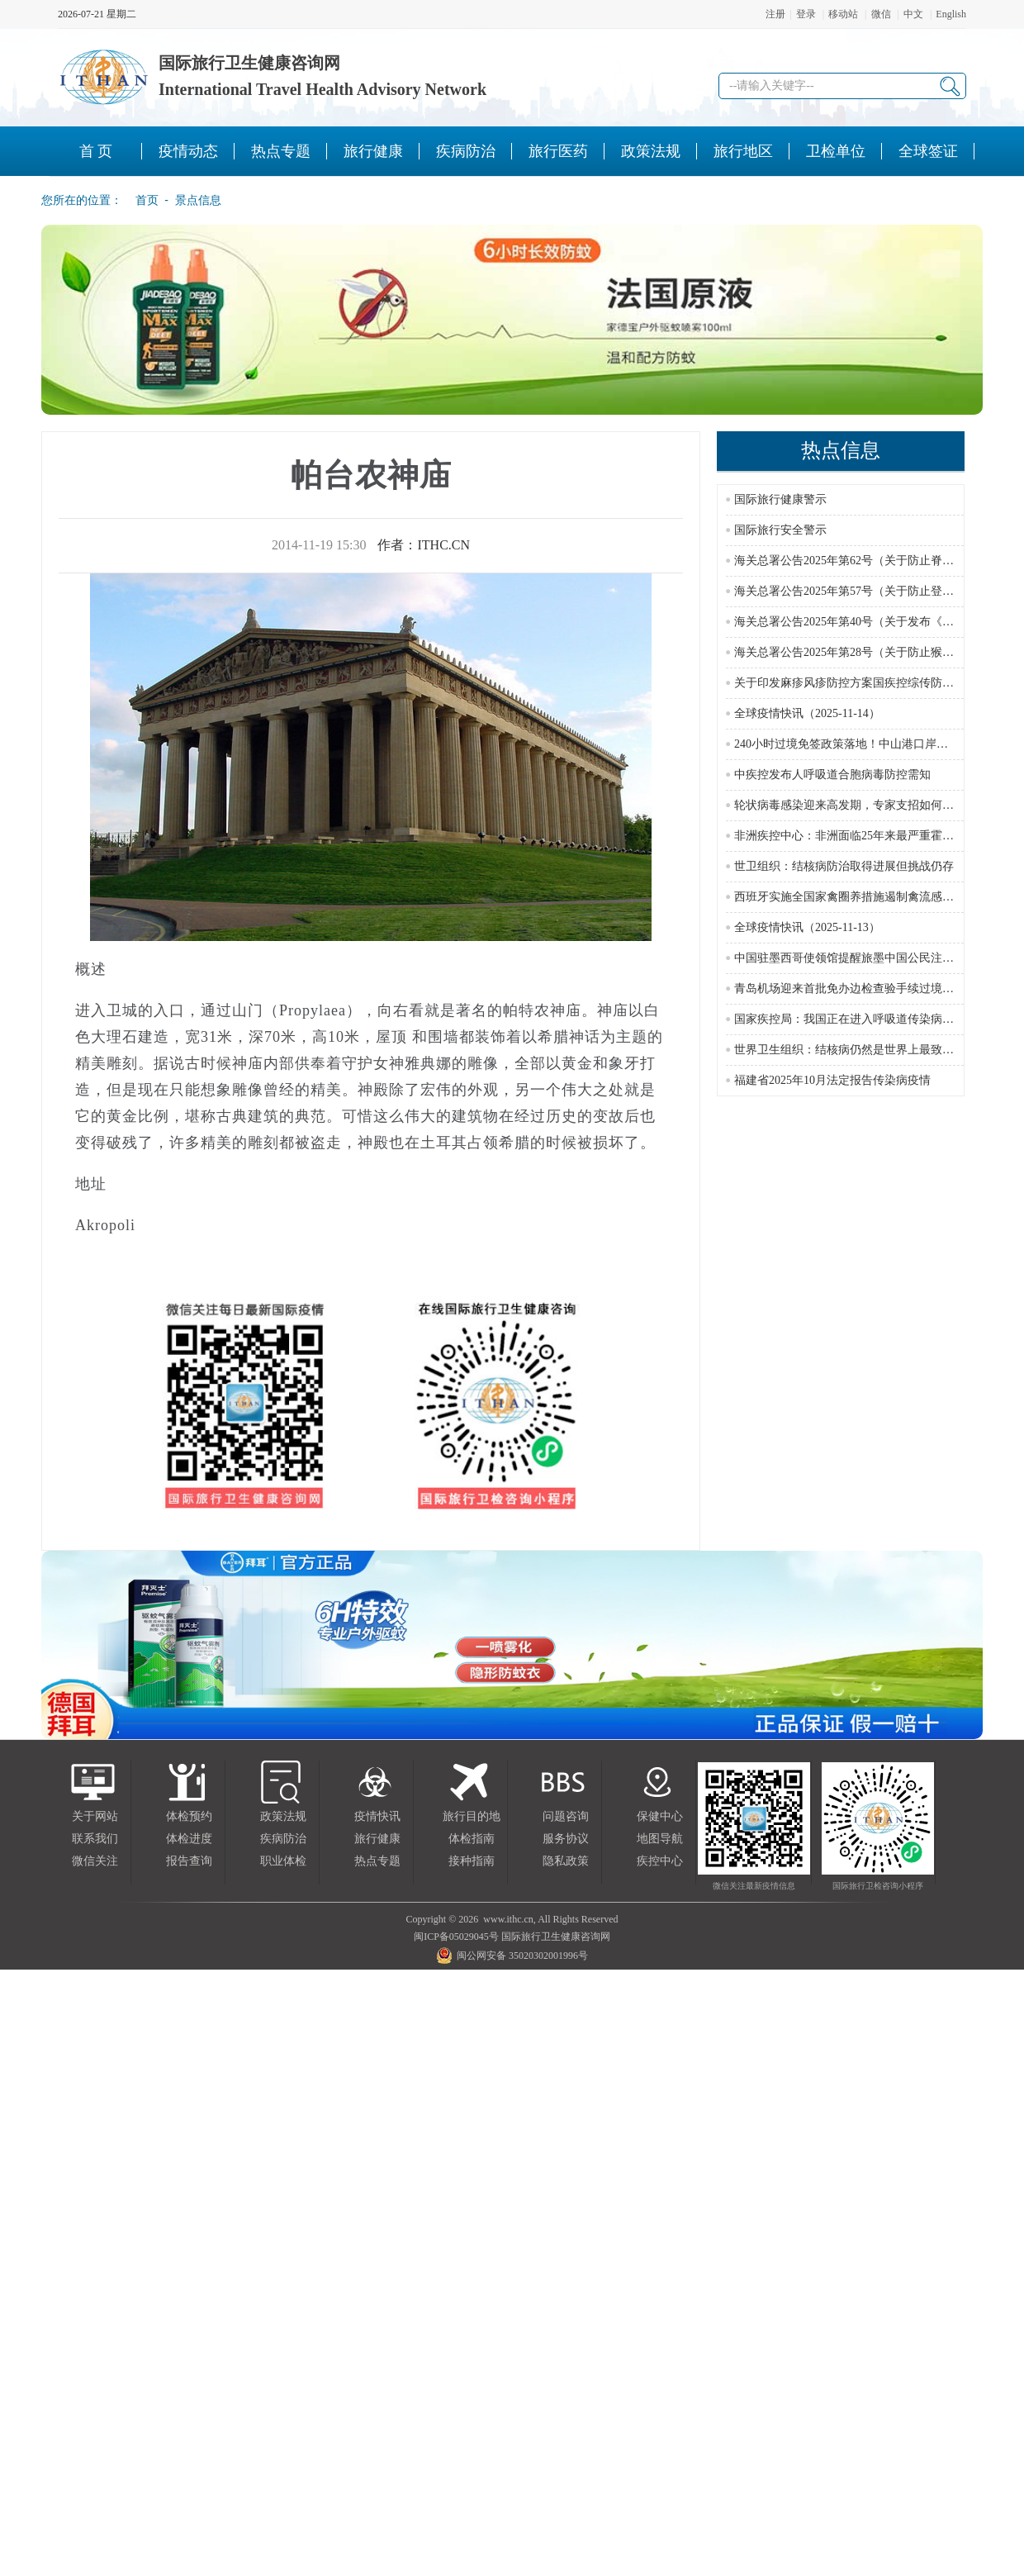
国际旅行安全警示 (780, 530)
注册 (775, 14)
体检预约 (189, 1816)
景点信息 (198, 200)
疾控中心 (660, 1861)
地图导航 (660, 1838)
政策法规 (283, 1816)
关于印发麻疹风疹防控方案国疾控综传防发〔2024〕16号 (878, 683)
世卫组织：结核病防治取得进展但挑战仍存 (844, 866)
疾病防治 (283, 1838)
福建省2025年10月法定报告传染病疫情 (832, 1080)
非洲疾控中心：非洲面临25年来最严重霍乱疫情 (855, 835)
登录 (806, 14)
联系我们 (95, 1838)
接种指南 (471, 1861)
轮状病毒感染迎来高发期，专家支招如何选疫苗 (855, 805)
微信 (881, 14)
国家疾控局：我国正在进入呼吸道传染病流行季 (855, 1019)
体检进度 (189, 1838)
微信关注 (95, 1861)
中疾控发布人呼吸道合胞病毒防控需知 (832, 774)
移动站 (843, 14)
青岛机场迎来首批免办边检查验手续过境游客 (849, 988)
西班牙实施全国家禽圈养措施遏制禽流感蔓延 (849, 897)
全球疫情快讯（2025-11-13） (807, 927)
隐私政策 (566, 1861)
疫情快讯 (377, 1816)
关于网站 (95, 1816)
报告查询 (189, 1861)
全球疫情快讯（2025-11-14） (807, 713)
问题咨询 (566, 1816)
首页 (142, 200)
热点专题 (377, 1861)
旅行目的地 (471, 1816)
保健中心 (660, 1816)
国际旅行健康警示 (780, 499)
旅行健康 (377, 1838)
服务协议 (566, 1838)
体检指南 (471, 1838)
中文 (913, 14)
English (951, 14)
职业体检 (283, 1861)
